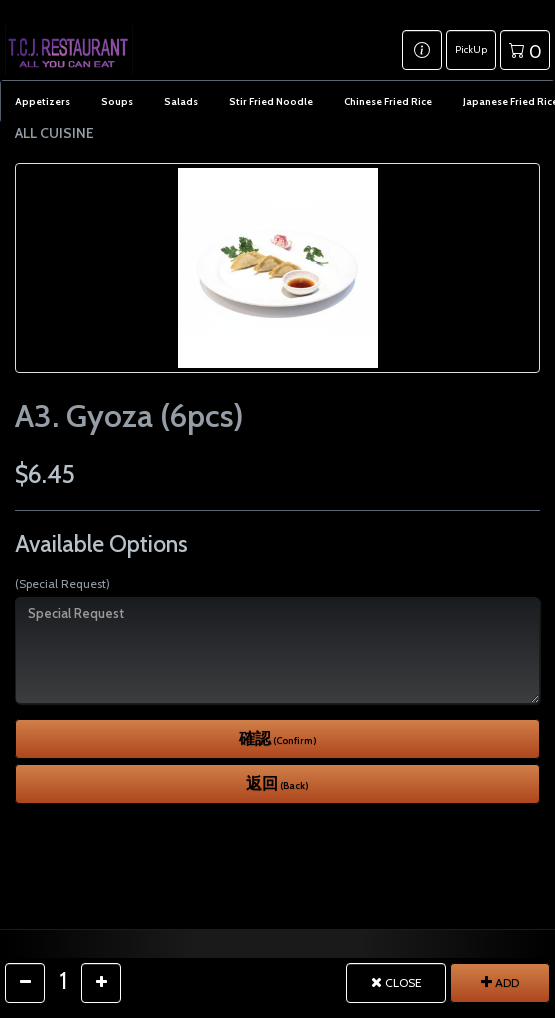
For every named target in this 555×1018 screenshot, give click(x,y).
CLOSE (396, 982)
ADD (500, 982)
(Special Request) (62, 583)
